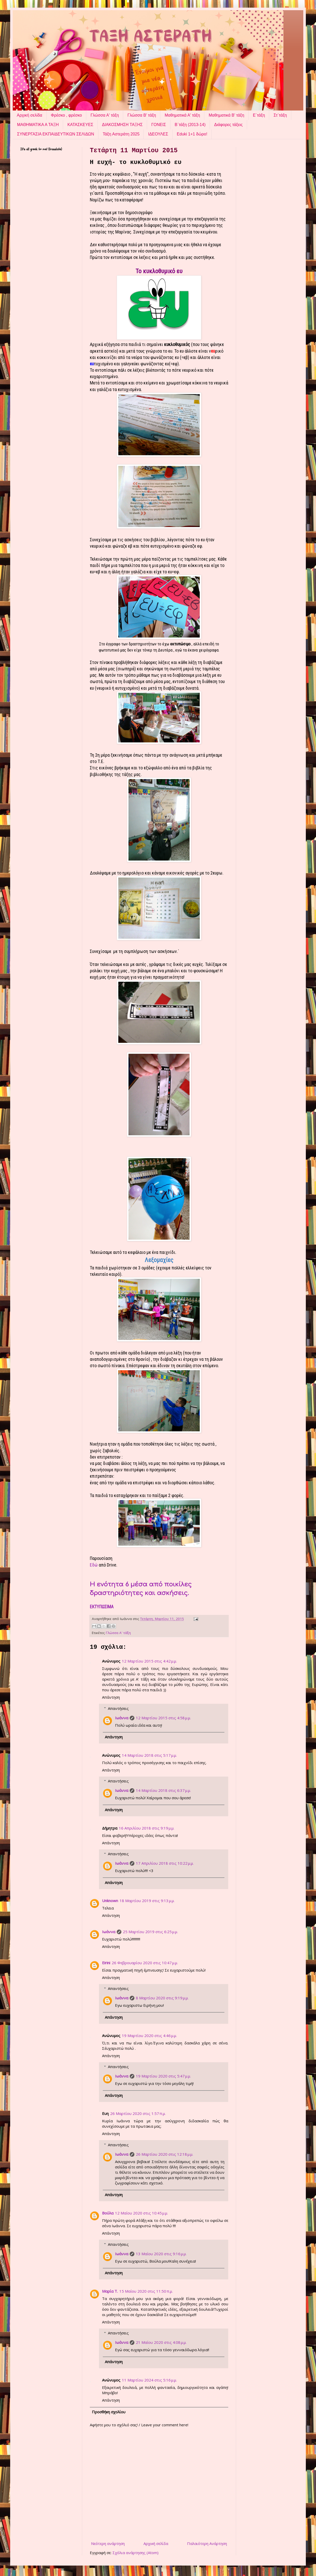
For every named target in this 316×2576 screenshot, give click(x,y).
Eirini (106, 1962)
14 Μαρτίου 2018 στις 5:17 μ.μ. (149, 1755)
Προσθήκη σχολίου (108, 2411)
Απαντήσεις (118, 1708)
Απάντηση (111, 1697)
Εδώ (94, 1565)
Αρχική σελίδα (29, 115)
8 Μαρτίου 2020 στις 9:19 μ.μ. (162, 1997)
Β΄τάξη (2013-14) (190, 124)
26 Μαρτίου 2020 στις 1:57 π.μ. (138, 2113)
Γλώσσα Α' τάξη (105, 115)
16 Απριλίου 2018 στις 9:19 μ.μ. (146, 1828)
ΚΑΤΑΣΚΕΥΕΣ (80, 124)
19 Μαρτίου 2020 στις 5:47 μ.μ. (163, 2076)
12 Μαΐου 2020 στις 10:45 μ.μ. (141, 2212)
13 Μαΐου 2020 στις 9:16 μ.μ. (161, 2253)
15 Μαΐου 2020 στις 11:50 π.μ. (146, 2291)
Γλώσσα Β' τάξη (141, 115)
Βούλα (107, 2212)
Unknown (110, 1900)
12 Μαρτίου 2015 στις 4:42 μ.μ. (149, 1661)
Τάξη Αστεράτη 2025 (121, 134)
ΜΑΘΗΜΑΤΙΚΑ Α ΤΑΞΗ (38, 124)
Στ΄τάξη (280, 115)
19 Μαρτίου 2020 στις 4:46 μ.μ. (149, 2035)
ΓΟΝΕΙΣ (158, 124)
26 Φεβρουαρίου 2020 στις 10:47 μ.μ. (145, 1962)
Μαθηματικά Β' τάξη (226, 115)
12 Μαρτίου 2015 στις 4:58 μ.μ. (163, 1717)
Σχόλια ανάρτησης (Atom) (135, 2552)
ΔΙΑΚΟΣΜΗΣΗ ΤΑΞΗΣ (122, 124)
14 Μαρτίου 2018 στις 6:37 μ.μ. (163, 1790)
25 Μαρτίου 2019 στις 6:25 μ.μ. (150, 1931)
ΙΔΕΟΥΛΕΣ (158, 134)
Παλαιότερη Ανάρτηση (207, 2543)
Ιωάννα (121, 1717)
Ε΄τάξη (259, 115)
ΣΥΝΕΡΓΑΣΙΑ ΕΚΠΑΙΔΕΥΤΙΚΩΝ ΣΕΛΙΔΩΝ (55, 134)
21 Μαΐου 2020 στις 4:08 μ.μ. (161, 2342)
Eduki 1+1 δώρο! (192, 134)
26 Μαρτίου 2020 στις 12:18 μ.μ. (164, 2154)
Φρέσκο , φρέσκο (66, 115)
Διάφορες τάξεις (228, 124)
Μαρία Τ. (110, 2291)
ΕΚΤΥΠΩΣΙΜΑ (101, 1606)
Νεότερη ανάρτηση (108, 2543)
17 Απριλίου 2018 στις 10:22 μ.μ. (165, 1863)
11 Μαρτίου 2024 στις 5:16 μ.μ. (149, 2380)
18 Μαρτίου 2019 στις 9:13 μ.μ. (147, 1900)
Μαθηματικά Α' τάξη (182, 115)
